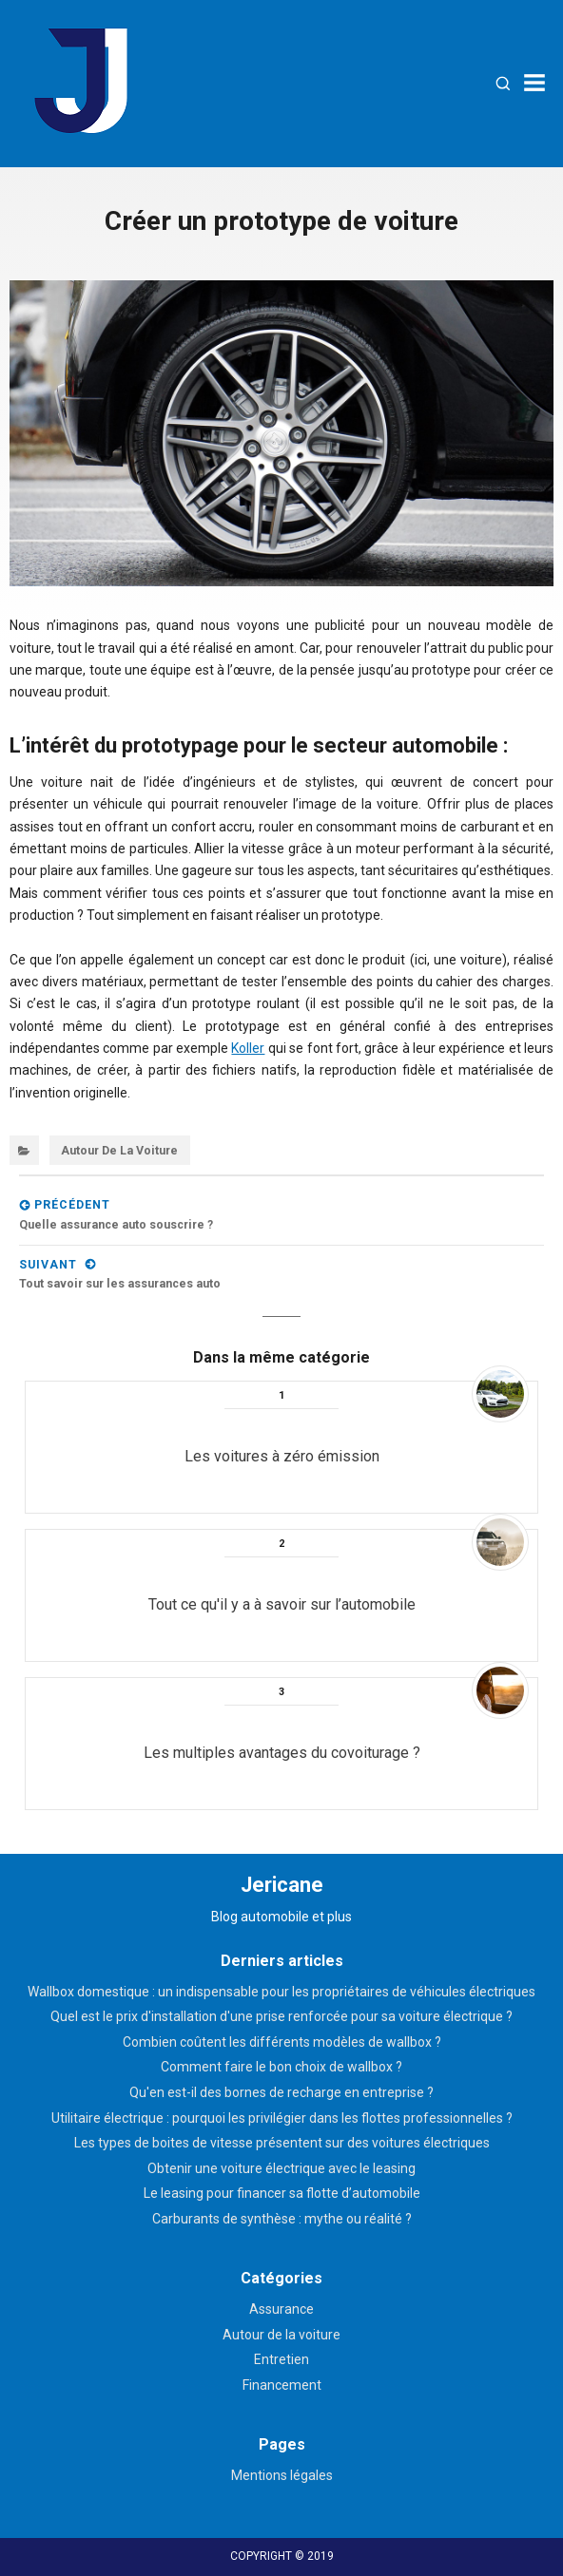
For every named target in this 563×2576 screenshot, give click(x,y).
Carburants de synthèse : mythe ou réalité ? (282, 2218)
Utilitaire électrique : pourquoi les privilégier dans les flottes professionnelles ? (282, 2118)
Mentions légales (282, 2475)
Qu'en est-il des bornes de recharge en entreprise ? (281, 2092)
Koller (247, 1048)
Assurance (281, 2309)
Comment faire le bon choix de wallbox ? (281, 2066)
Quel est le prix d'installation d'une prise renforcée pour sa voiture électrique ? (281, 2016)
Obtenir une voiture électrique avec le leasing (281, 2168)
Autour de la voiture (119, 1150)
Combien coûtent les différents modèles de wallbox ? (282, 2042)
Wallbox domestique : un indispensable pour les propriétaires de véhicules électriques (281, 1991)
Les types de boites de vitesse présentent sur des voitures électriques (282, 2142)
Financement (282, 2385)
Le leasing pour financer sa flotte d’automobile (282, 2193)
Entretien (281, 2359)
